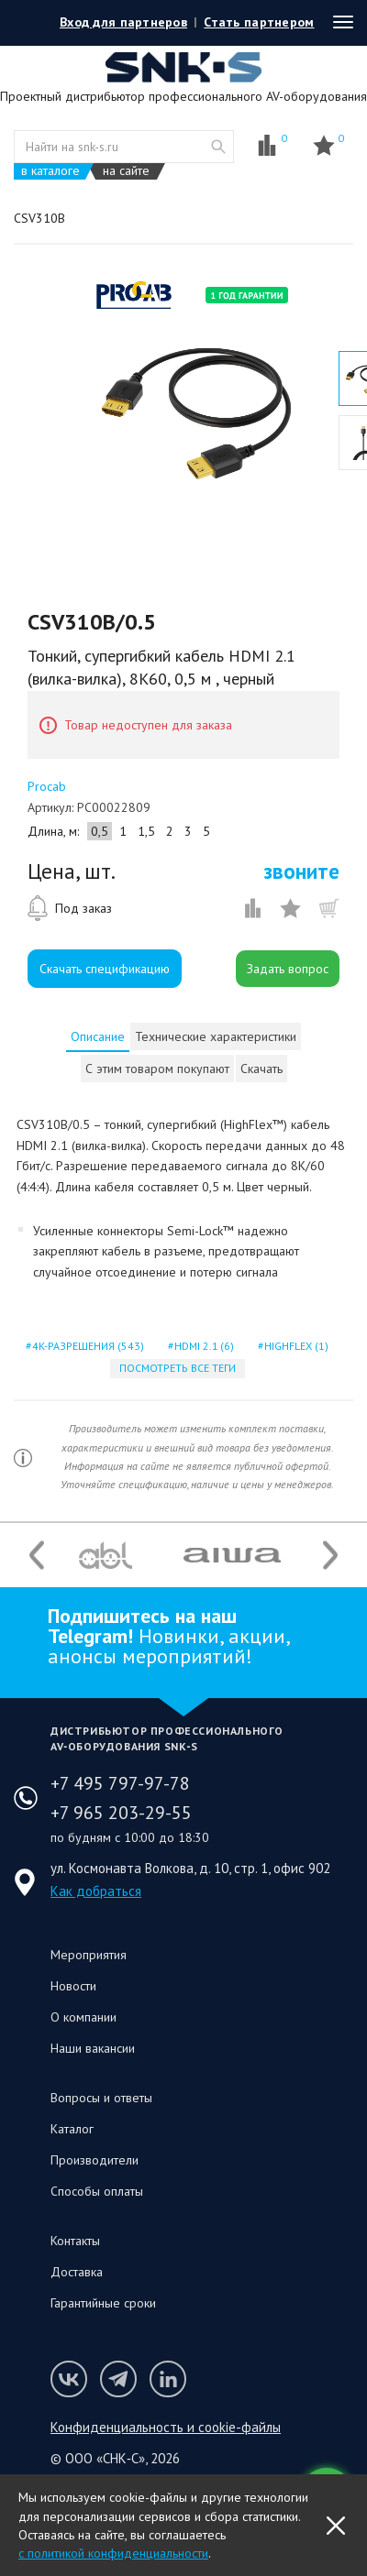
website (218, 146)
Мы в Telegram (118, 2379)
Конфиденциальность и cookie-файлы (165, 2427)
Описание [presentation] (98, 1036)
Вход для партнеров (123, 22)
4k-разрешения (86, 1346)
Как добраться (95, 1891)
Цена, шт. (72, 871)
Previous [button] (36, 1555)
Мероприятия (88, 1954)
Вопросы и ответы (101, 2097)
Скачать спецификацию (104, 968)
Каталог (72, 2129)
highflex (294, 1346)
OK (336, 2525)
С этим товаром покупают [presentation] (157, 1068)
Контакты (75, 2240)
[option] (196, 409)
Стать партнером (259, 22)
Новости (73, 1986)
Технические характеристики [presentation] (215, 1036)
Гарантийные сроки (103, 2303)
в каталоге (50, 171)
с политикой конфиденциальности (113, 2553)
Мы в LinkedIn (168, 2379)
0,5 (99, 831)
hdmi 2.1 (203, 1346)
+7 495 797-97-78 (120, 1783)
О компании (83, 2017)
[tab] (97, 1036)
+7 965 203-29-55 (121, 1813)
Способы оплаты (96, 2191)
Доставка (76, 2272)
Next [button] (330, 1555)
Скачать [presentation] (261, 1068)
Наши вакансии (92, 2048)
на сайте (126, 171)
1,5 (146, 831)
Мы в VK (68, 2379)
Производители (94, 2160)
